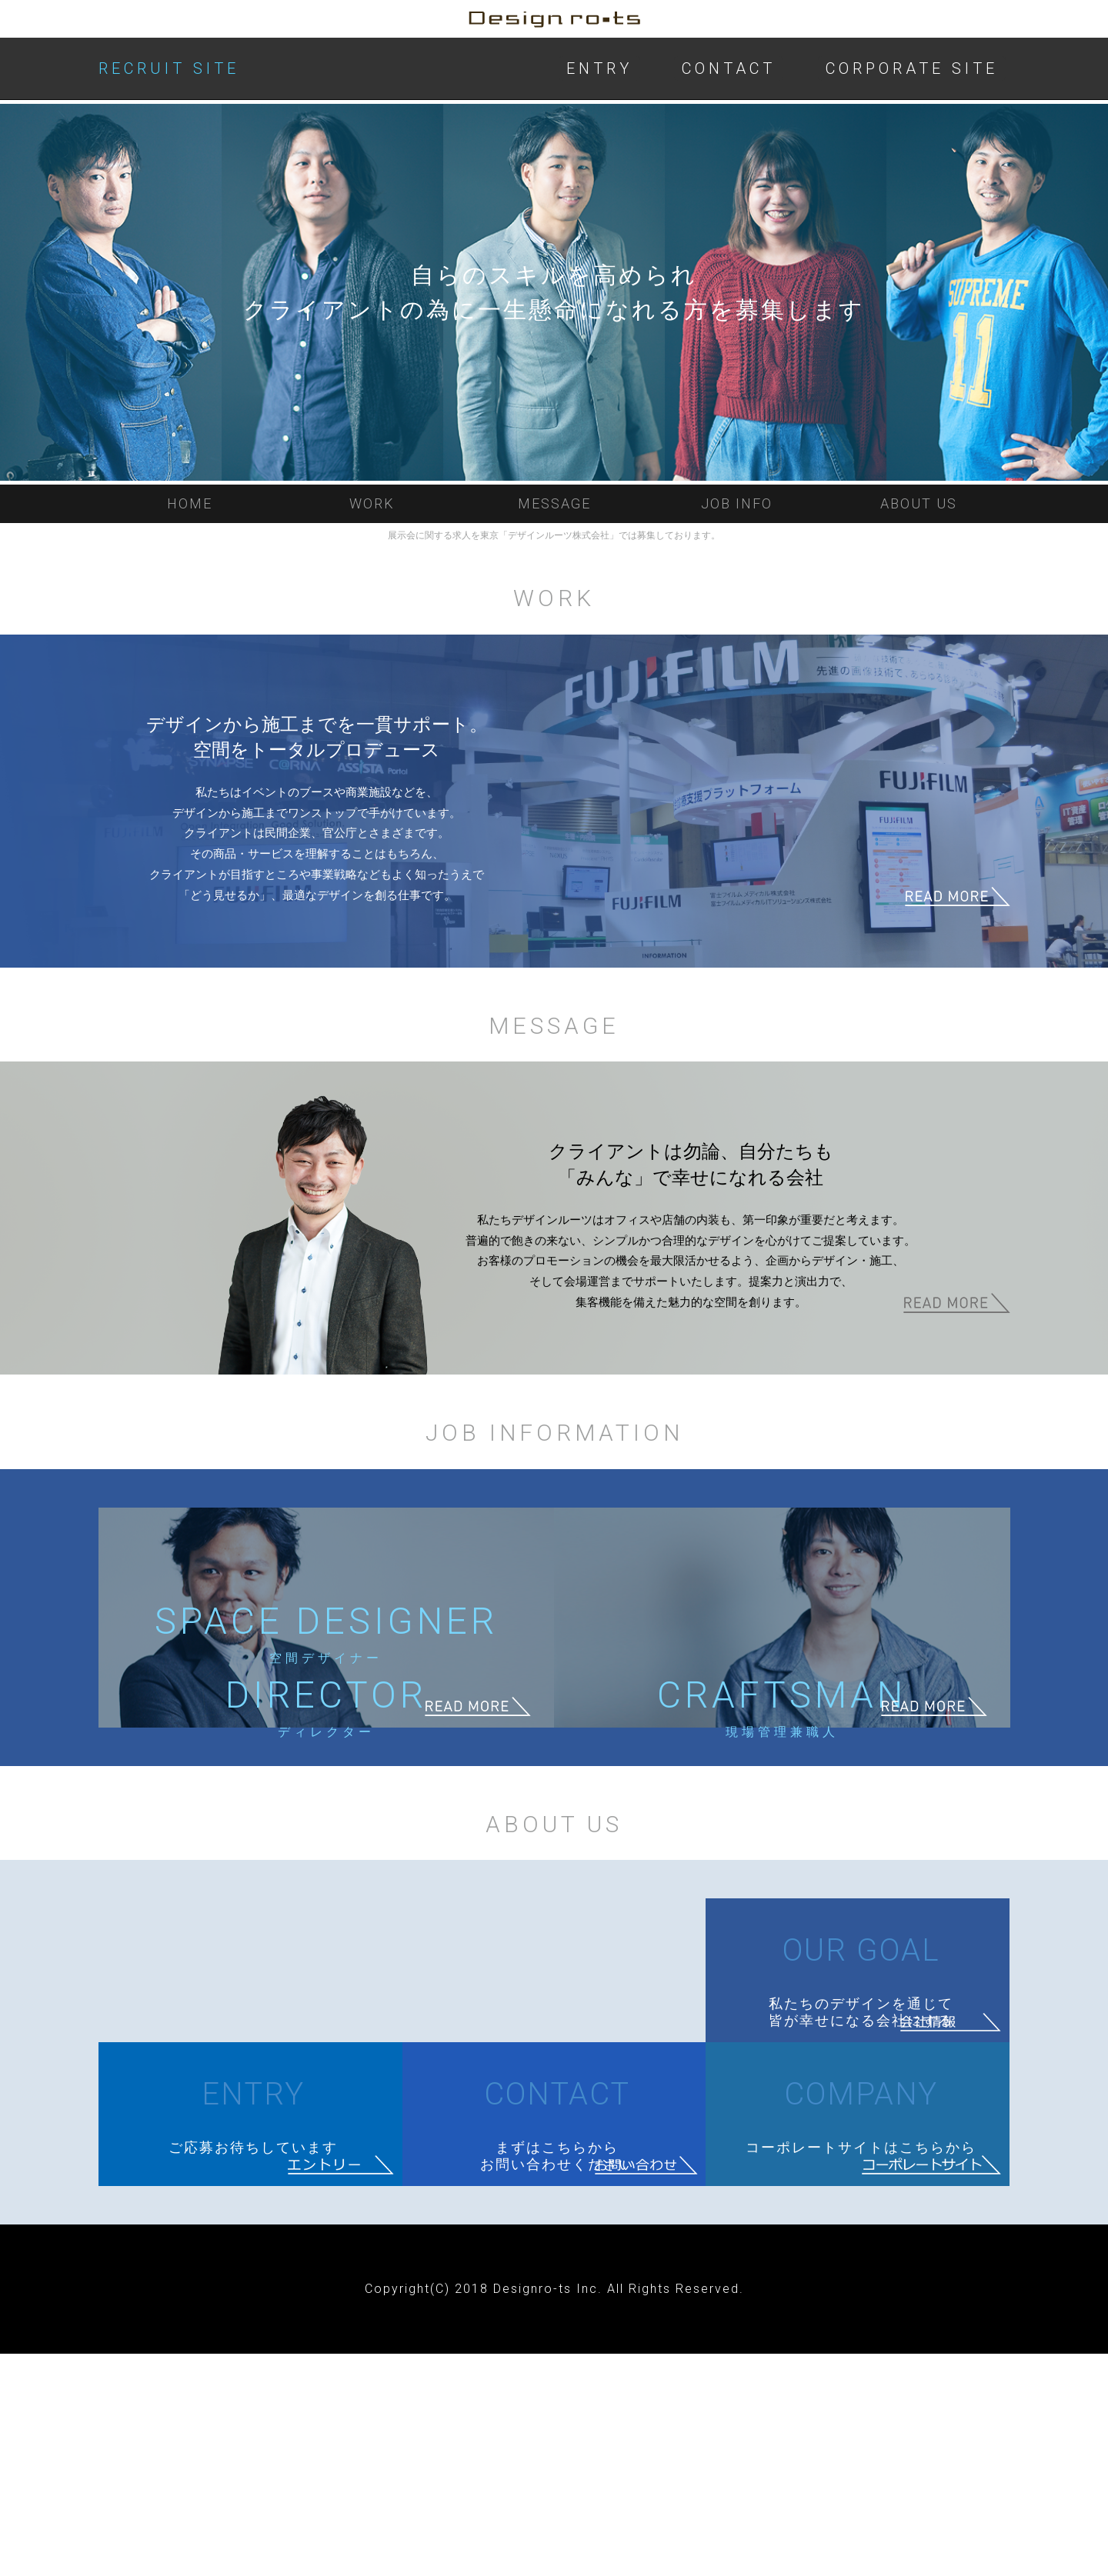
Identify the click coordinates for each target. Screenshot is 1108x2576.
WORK (372, 503)
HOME (189, 503)
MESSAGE (554, 503)
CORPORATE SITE (912, 68)
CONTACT (729, 68)
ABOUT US (918, 503)
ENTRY (599, 68)
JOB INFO (737, 503)
